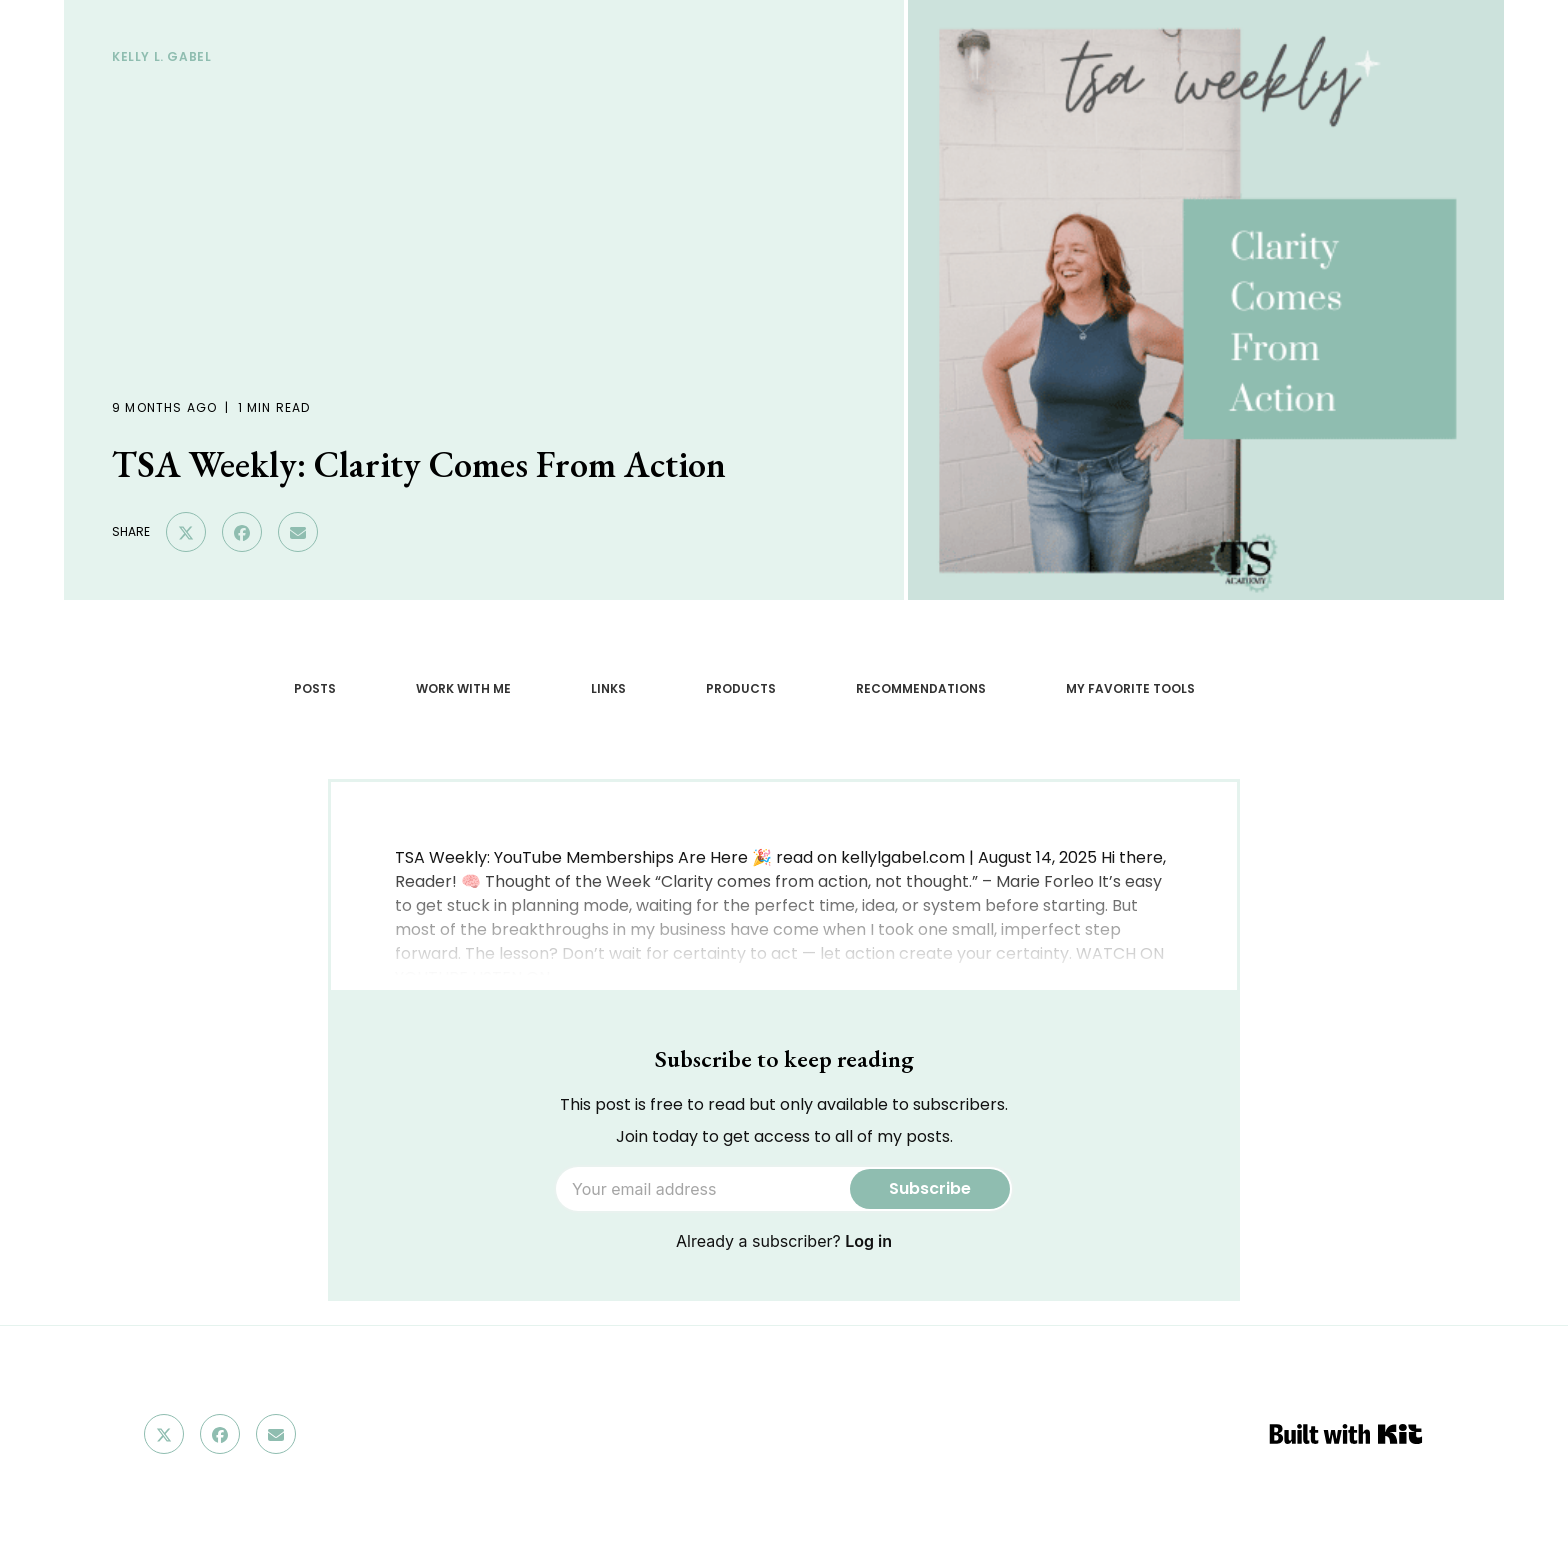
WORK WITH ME (463, 688)
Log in (868, 1241)
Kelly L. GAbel (161, 56)
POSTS (315, 688)
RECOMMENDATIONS (921, 688)
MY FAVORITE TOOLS (1130, 688)
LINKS (608, 688)
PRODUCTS (741, 688)
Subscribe (930, 1188)
